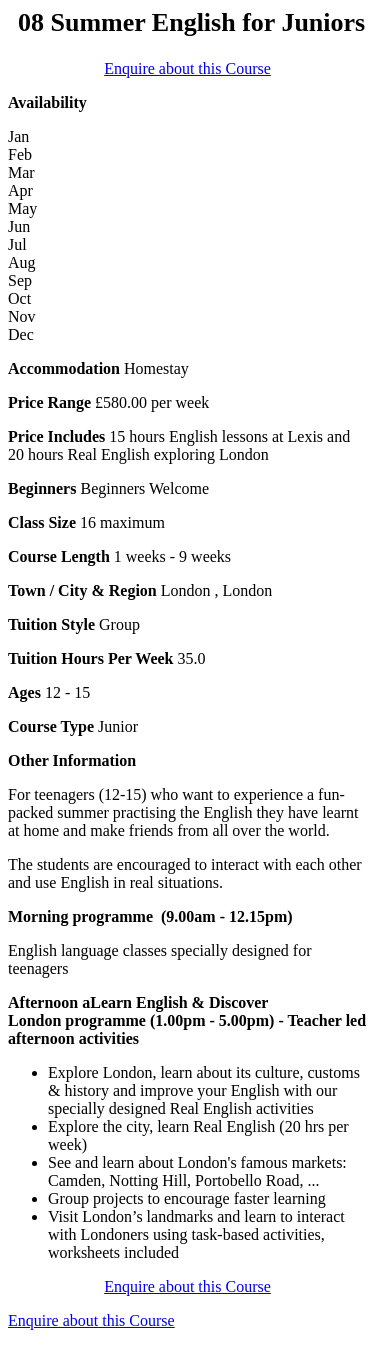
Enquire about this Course (187, 68)
